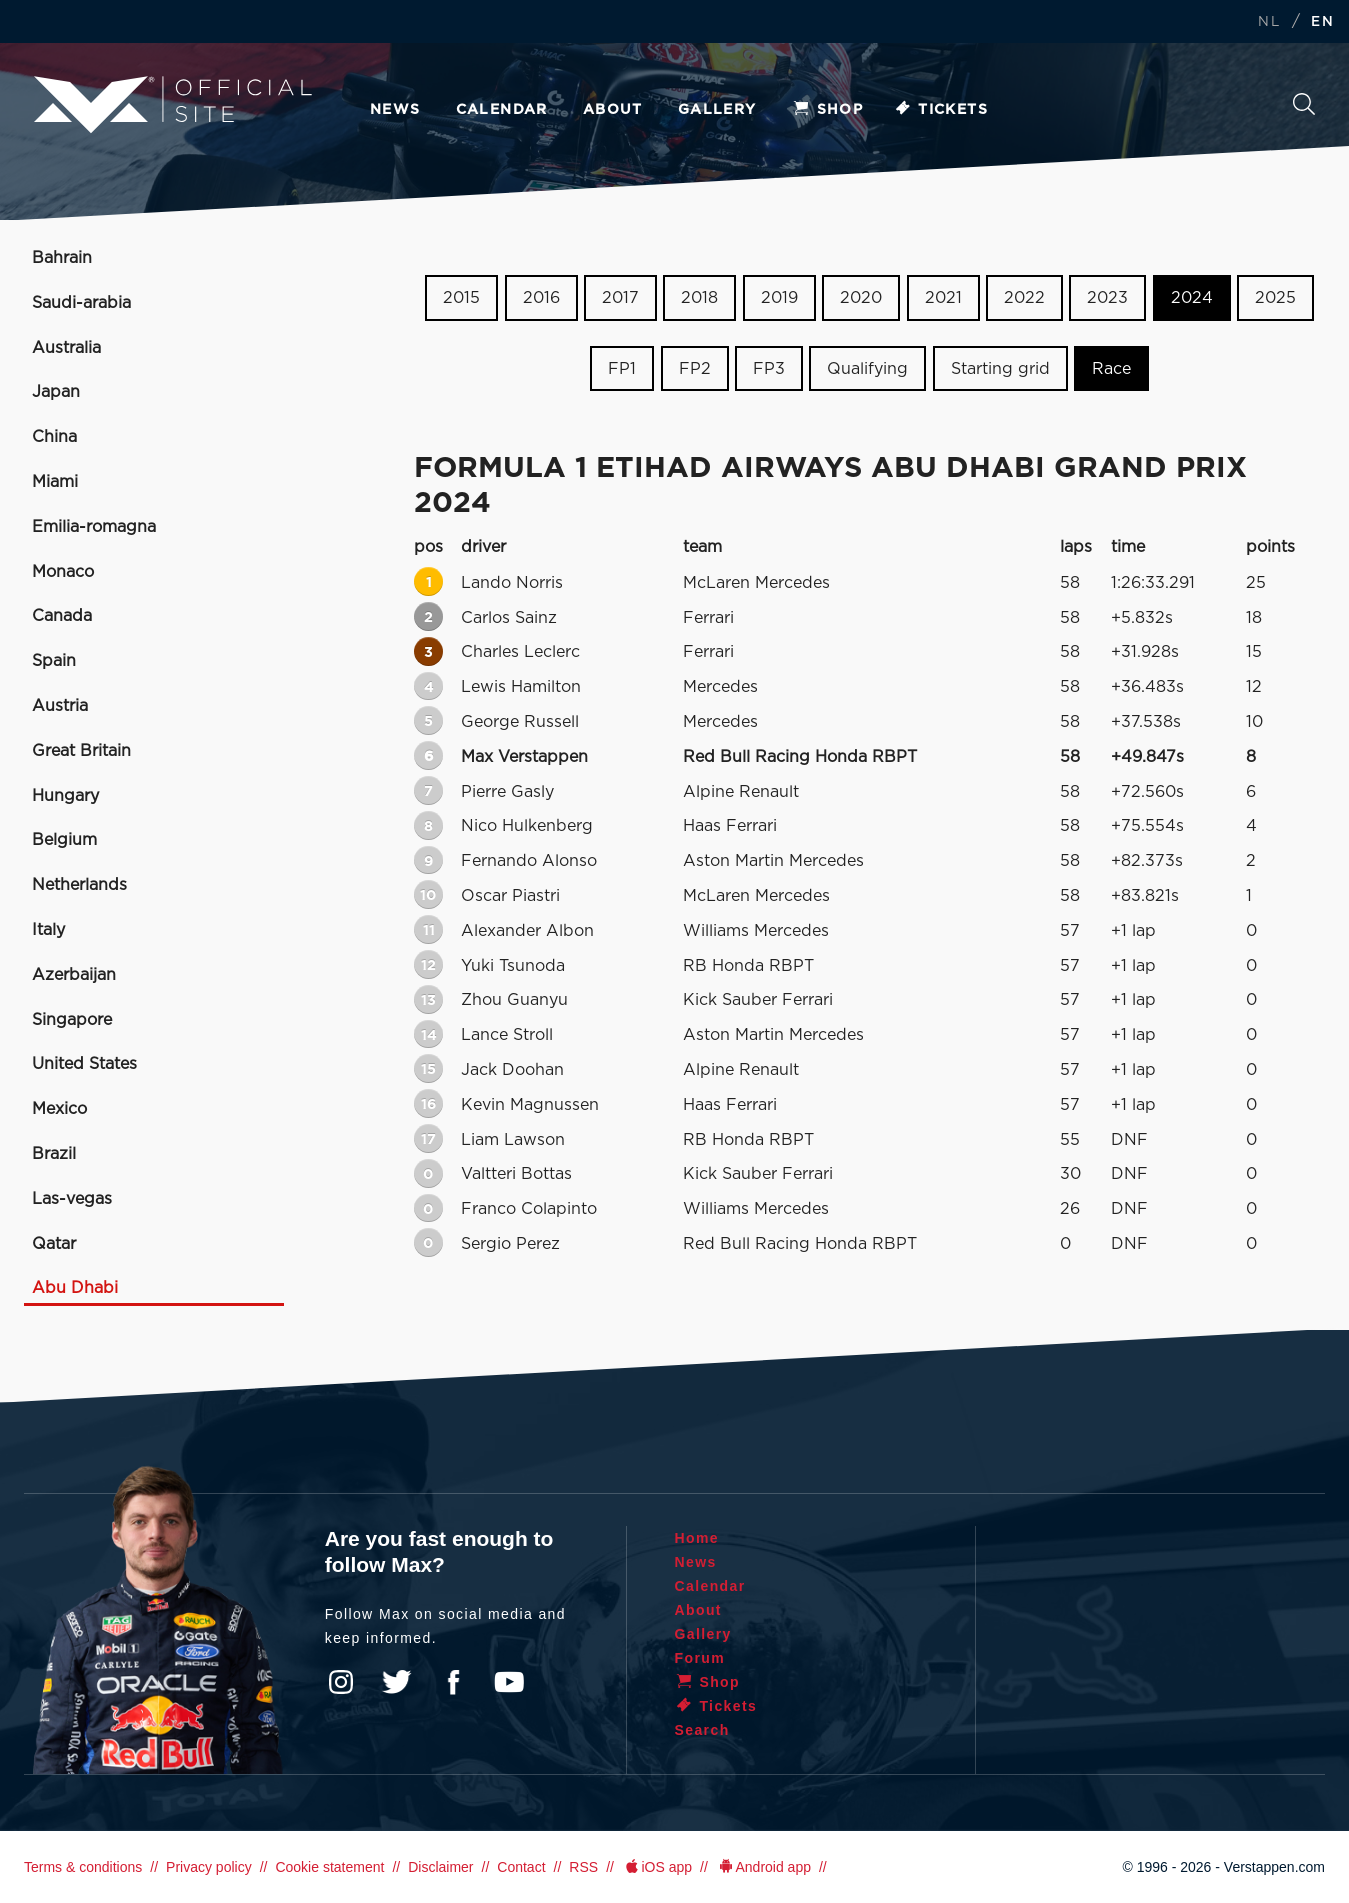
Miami (55, 482)
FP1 (622, 369)
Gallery (717, 110)
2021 (943, 298)
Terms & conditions (83, 1867)
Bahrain (62, 258)
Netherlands (79, 885)
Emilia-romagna (94, 527)
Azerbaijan (74, 975)
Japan (56, 392)
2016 (541, 298)
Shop (828, 110)
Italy (48, 930)
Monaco (63, 572)
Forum (700, 1658)
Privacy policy (209, 1867)
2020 (861, 298)
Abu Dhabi (75, 1288)
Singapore (72, 1020)
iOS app (657, 1867)
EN (1322, 22)
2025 (1275, 298)
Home (697, 1538)
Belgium (64, 840)
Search (1304, 104)
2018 (699, 298)
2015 (461, 298)
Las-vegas (72, 1199)
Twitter (397, 1682)
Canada (62, 616)
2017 (620, 298)
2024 (1192, 298)
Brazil (54, 1154)
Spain (54, 661)
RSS (583, 1867)
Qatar (54, 1244)
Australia (66, 348)
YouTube (509, 1682)
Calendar (502, 110)
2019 (779, 298)
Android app (763, 1867)
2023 (1107, 298)
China (54, 437)
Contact (521, 1867)
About (613, 110)
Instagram (341, 1682)
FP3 (769, 369)
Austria (60, 706)
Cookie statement (329, 1867)
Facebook (453, 1682)
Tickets (940, 110)
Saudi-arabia (81, 303)
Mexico (59, 1109)
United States (84, 1064)
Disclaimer (440, 1867)
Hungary (65, 796)
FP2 (695, 369)
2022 (1024, 298)
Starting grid (1000, 369)
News (395, 110)
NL (1269, 22)
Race (1111, 369)
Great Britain (81, 751)
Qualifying (867, 369)
